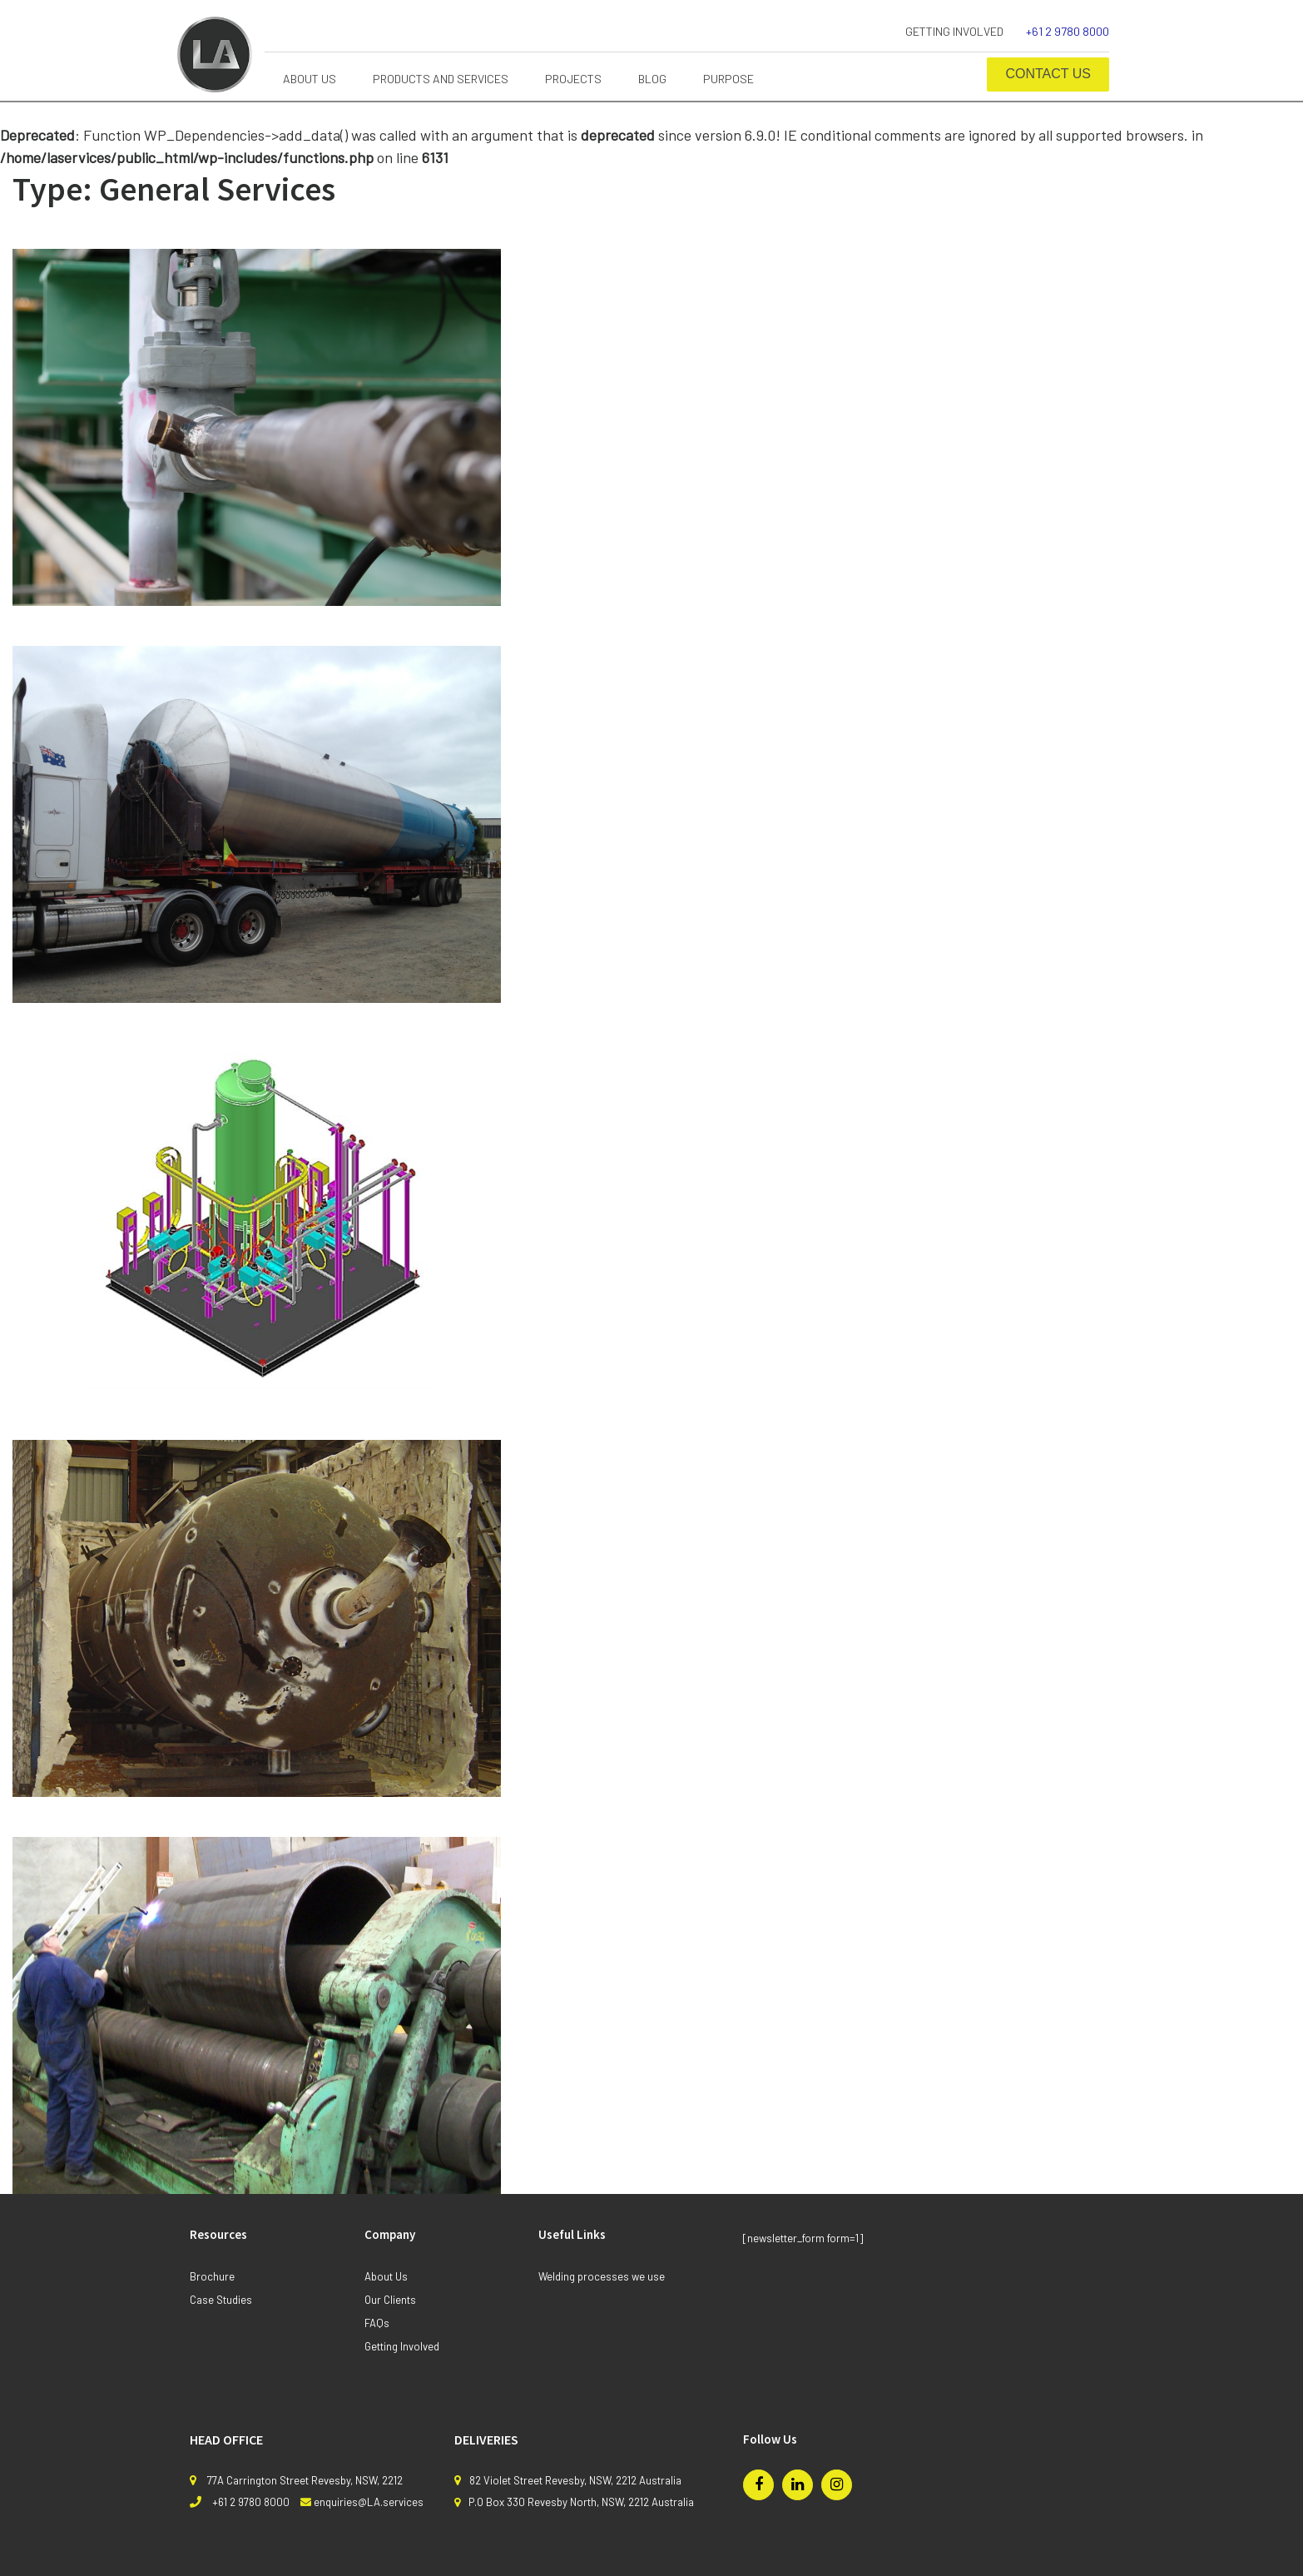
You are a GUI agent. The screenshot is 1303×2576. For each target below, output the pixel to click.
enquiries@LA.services (369, 2502)
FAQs (376, 2323)
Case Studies (221, 2299)
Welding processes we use (601, 2276)
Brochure (212, 2276)
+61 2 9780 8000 (1067, 31)
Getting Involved (954, 31)
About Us (386, 2276)
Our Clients (390, 2299)
